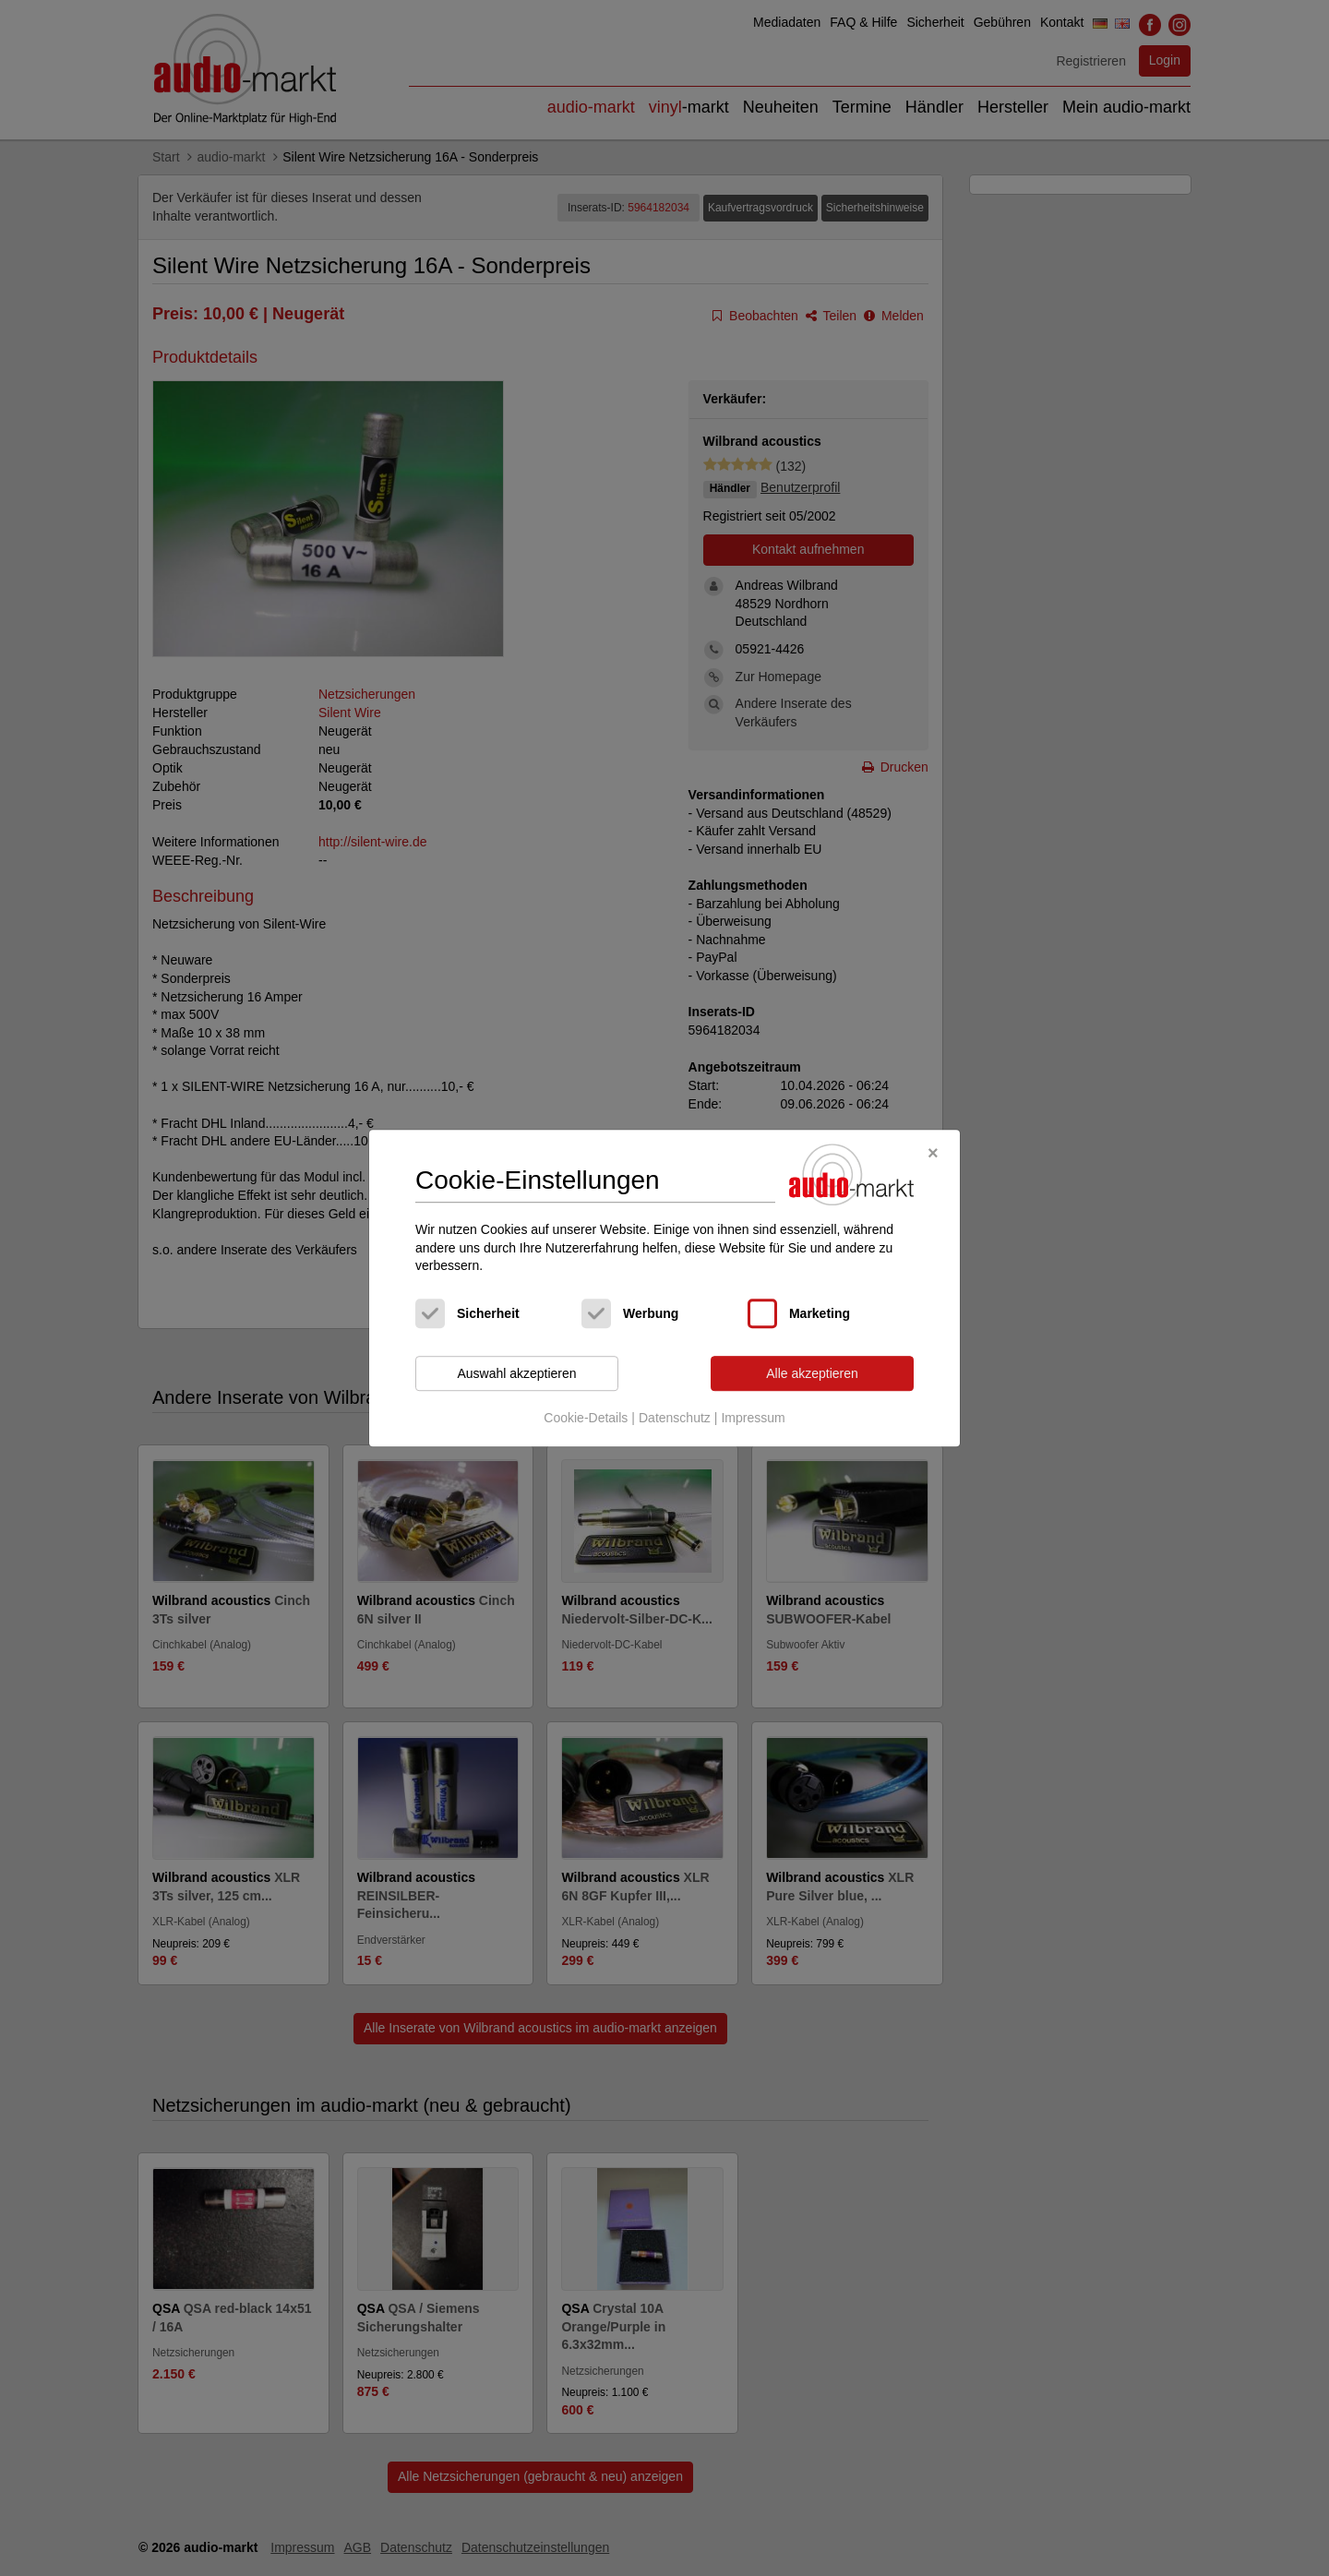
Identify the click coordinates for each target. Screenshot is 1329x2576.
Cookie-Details (586, 1418)
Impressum (752, 1418)
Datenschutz (675, 1418)
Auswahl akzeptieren (516, 1373)
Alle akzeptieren (812, 1373)
